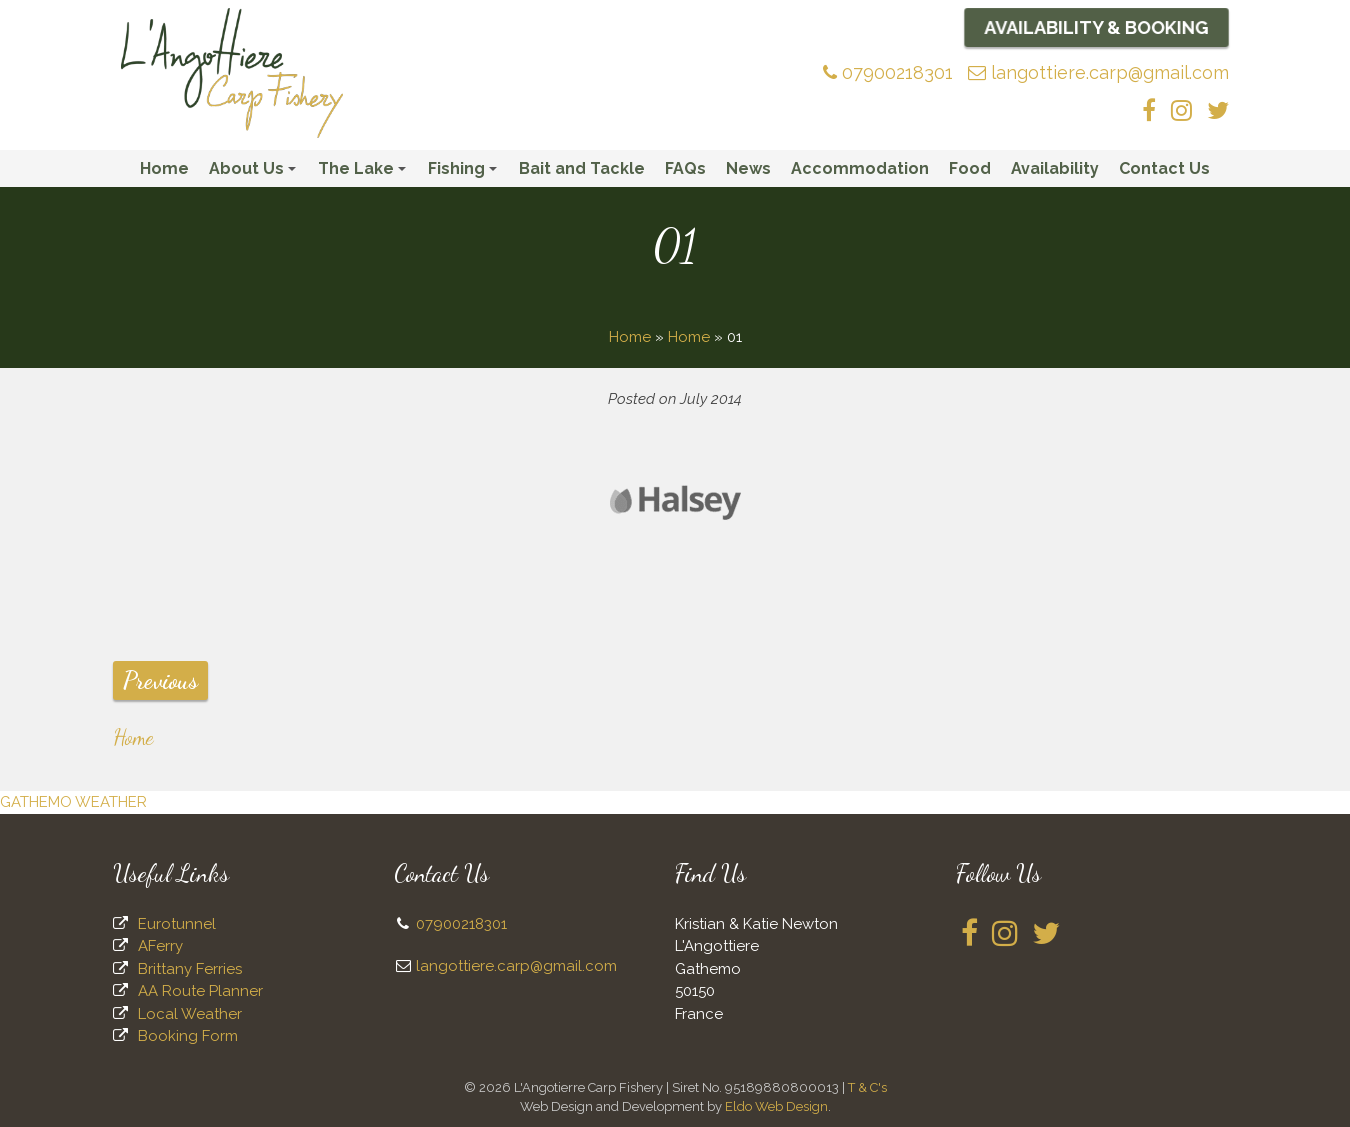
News (748, 168)
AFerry (160, 946)
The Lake (365, 173)
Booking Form (188, 1036)
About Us (255, 173)
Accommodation (860, 168)
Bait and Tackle (582, 168)
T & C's (867, 1087)
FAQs (685, 168)
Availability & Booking (1096, 27)
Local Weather (190, 1014)
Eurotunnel (177, 924)
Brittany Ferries (190, 969)
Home (164, 168)
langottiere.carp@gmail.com (1098, 72)
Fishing (465, 173)
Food (970, 168)
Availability (1055, 168)
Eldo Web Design (776, 1106)
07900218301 (888, 72)
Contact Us (1164, 168)
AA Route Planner (200, 991)
